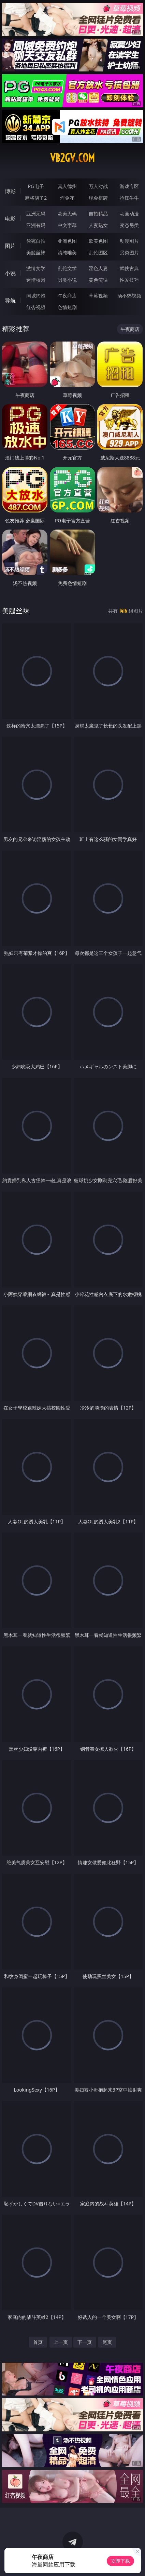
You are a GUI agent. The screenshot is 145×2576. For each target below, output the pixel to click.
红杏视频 (35, 307)
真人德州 (67, 186)
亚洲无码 (35, 213)
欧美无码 (67, 213)
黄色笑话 (98, 280)
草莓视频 (98, 295)
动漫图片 (129, 241)
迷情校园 (35, 280)
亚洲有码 (35, 225)
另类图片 (129, 252)
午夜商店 (67, 295)
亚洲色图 (67, 241)
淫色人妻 (98, 268)
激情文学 (35, 268)
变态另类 (129, 225)
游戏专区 (129, 186)
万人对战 (98, 186)
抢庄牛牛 (129, 198)
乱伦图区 (98, 252)
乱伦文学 (67, 268)
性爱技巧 (129, 280)
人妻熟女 (98, 225)
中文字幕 (67, 225)
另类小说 (67, 280)
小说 (10, 273)
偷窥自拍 (35, 241)
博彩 (10, 191)
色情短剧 (67, 307)
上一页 (61, 2342)
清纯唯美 (67, 252)
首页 (38, 2342)
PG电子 (36, 186)
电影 (10, 218)
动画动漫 (129, 213)
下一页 (84, 2342)
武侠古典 (129, 268)
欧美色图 (98, 241)
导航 (10, 300)
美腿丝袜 (35, 252)
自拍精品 (98, 213)
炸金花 (67, 198)
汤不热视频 (129, 295)
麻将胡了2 (36, 198)
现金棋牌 (98, 198)
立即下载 (120, 2561)
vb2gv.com (72, 158)
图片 (10, 246)
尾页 (107, 2342)
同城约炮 (35, 295)
